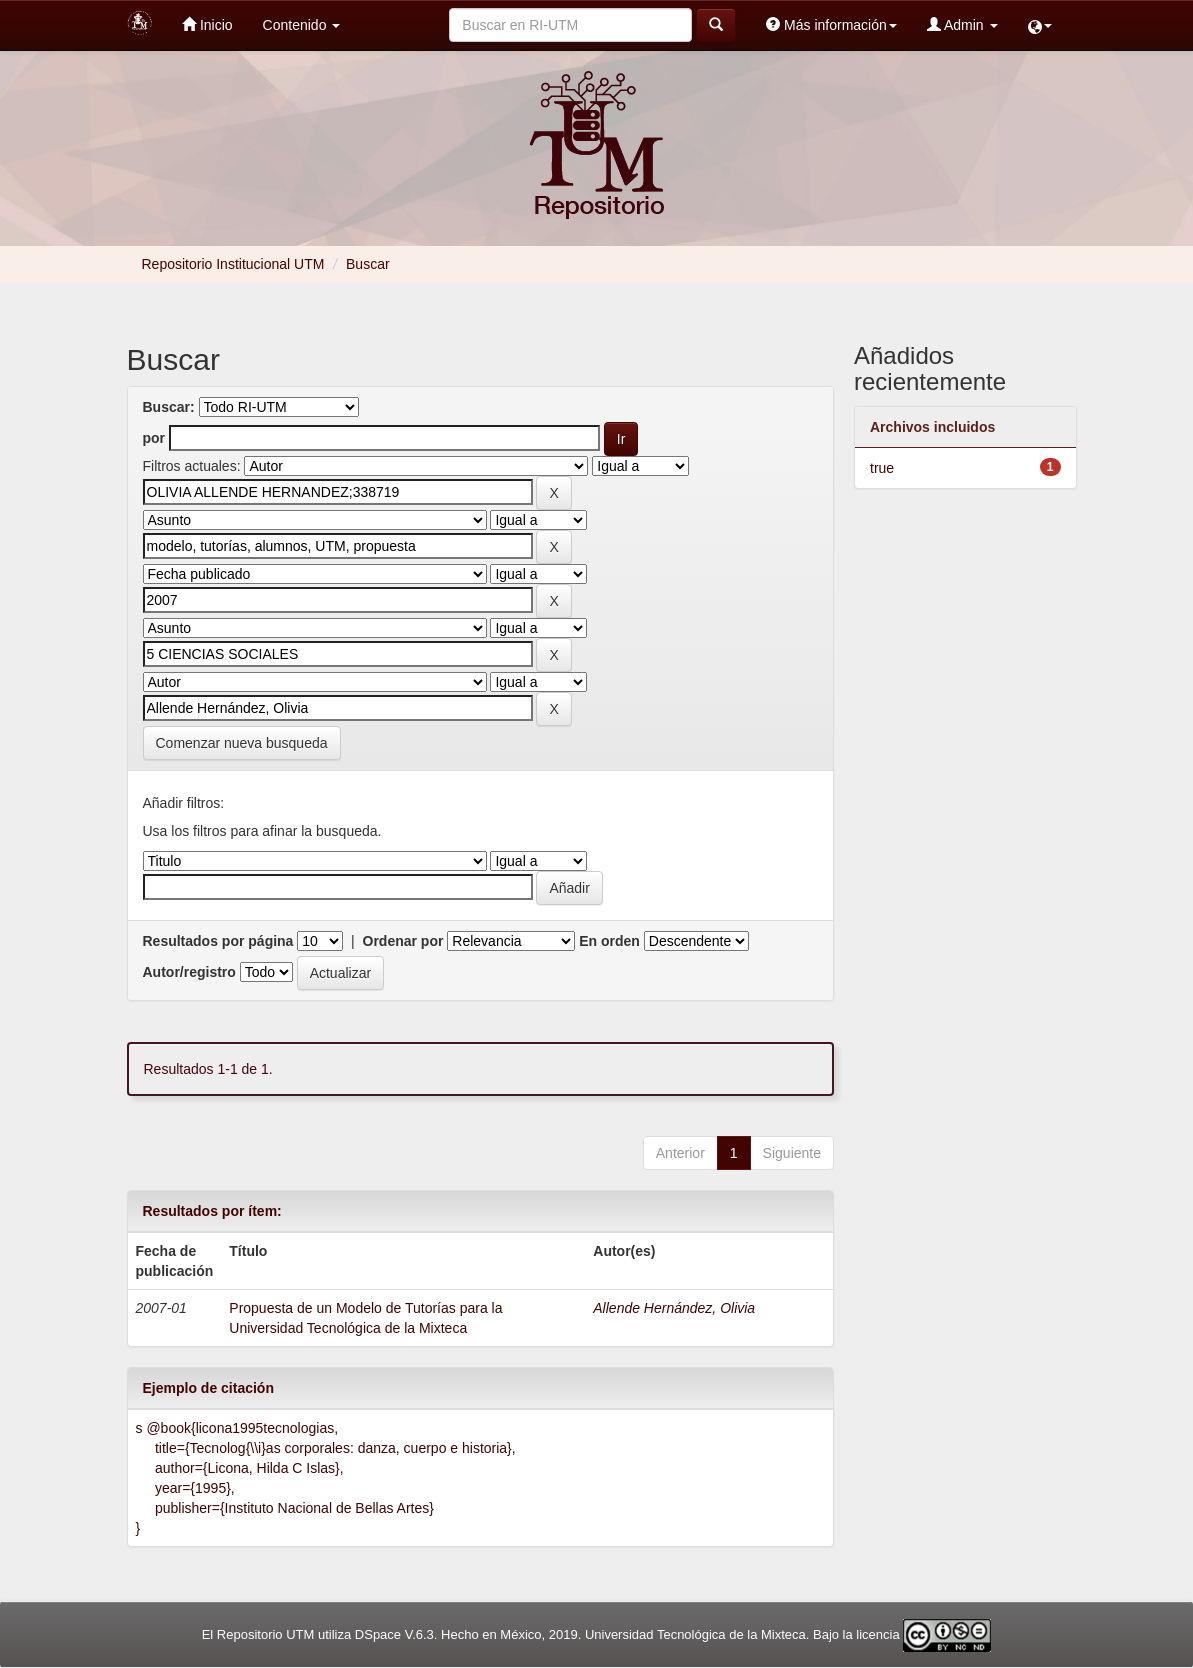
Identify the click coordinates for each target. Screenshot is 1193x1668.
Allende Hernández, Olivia (674, 1308)
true (882, 468)
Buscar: (169, 407)
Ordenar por (403, 941)
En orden (609, 941)
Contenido (302, 25)
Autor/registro (189, 972)
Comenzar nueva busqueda (242, 743)
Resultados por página (218, 941)
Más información (831, 24)
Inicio (207, 24)
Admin (962, 24)
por (154, 438)
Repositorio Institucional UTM (233, 264)
